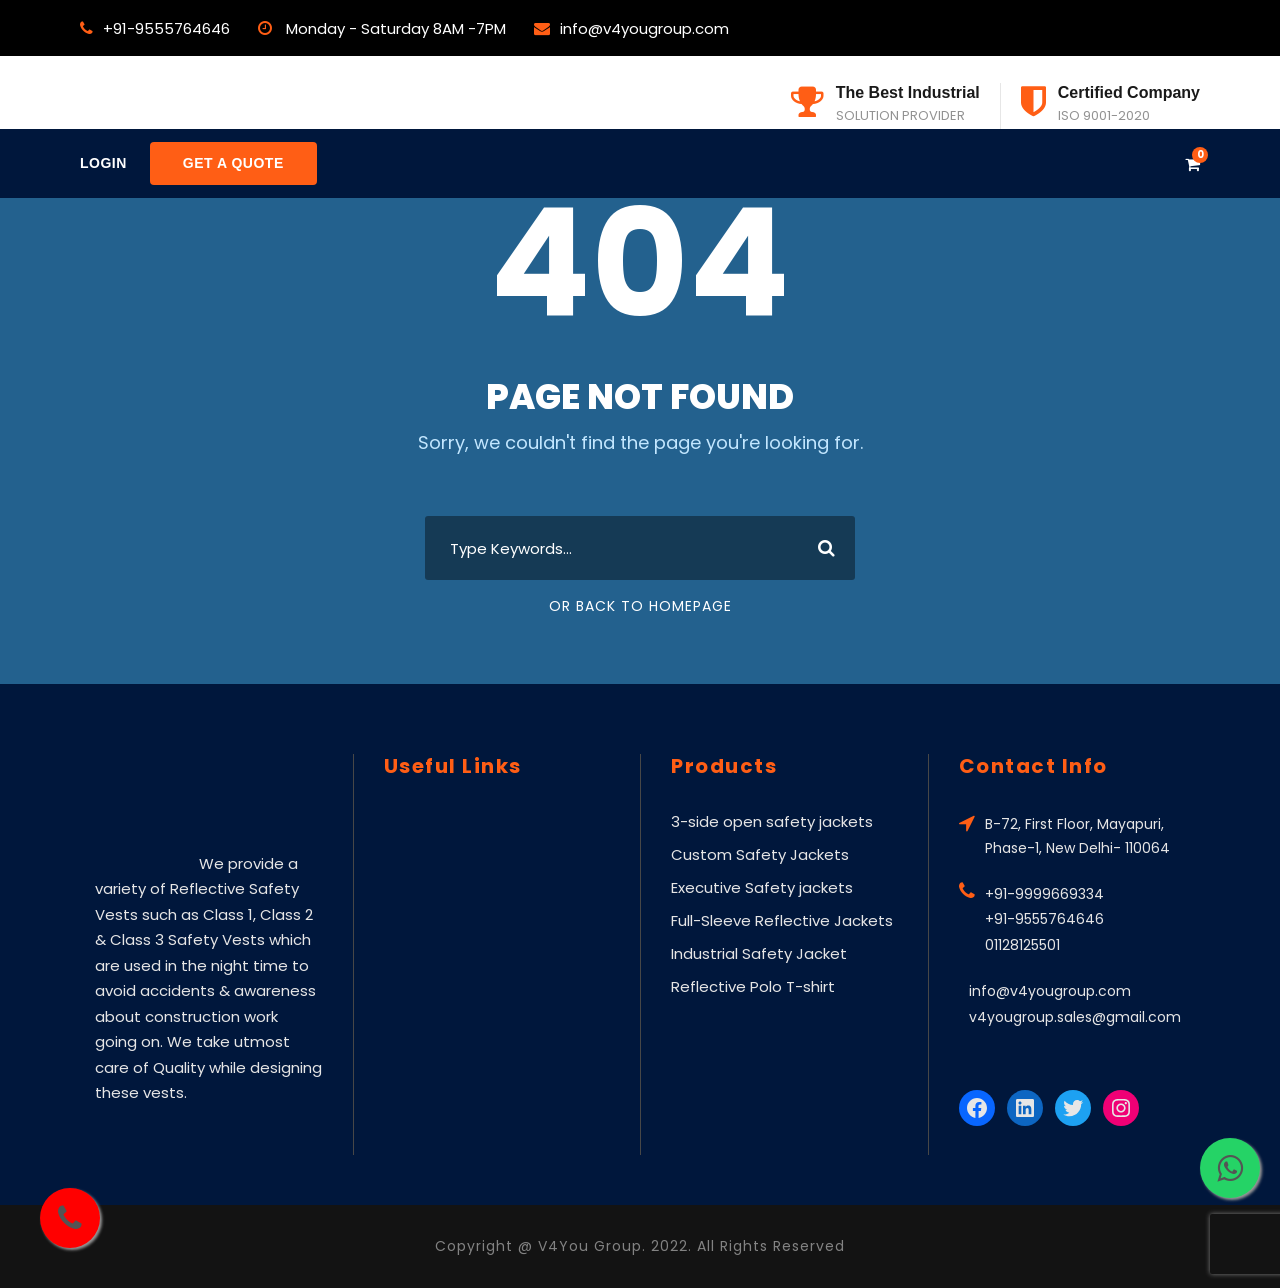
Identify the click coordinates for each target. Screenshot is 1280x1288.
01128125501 (1022, 945)
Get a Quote (233, 163)
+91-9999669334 (1044, 894)
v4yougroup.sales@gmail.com (1075, 1017)
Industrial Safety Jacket (759, 953)
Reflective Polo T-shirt (753, 986)
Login (103, 163)
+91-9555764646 (166, 28)
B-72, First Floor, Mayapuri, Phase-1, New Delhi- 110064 (1077, 836)
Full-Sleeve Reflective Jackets (782, 920)
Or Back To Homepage (640, 606)
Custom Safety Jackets (760, 854)
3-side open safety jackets (772, 821)
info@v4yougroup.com (644, 28)
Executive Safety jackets (762, 887)
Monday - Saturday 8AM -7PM (396, 28)
